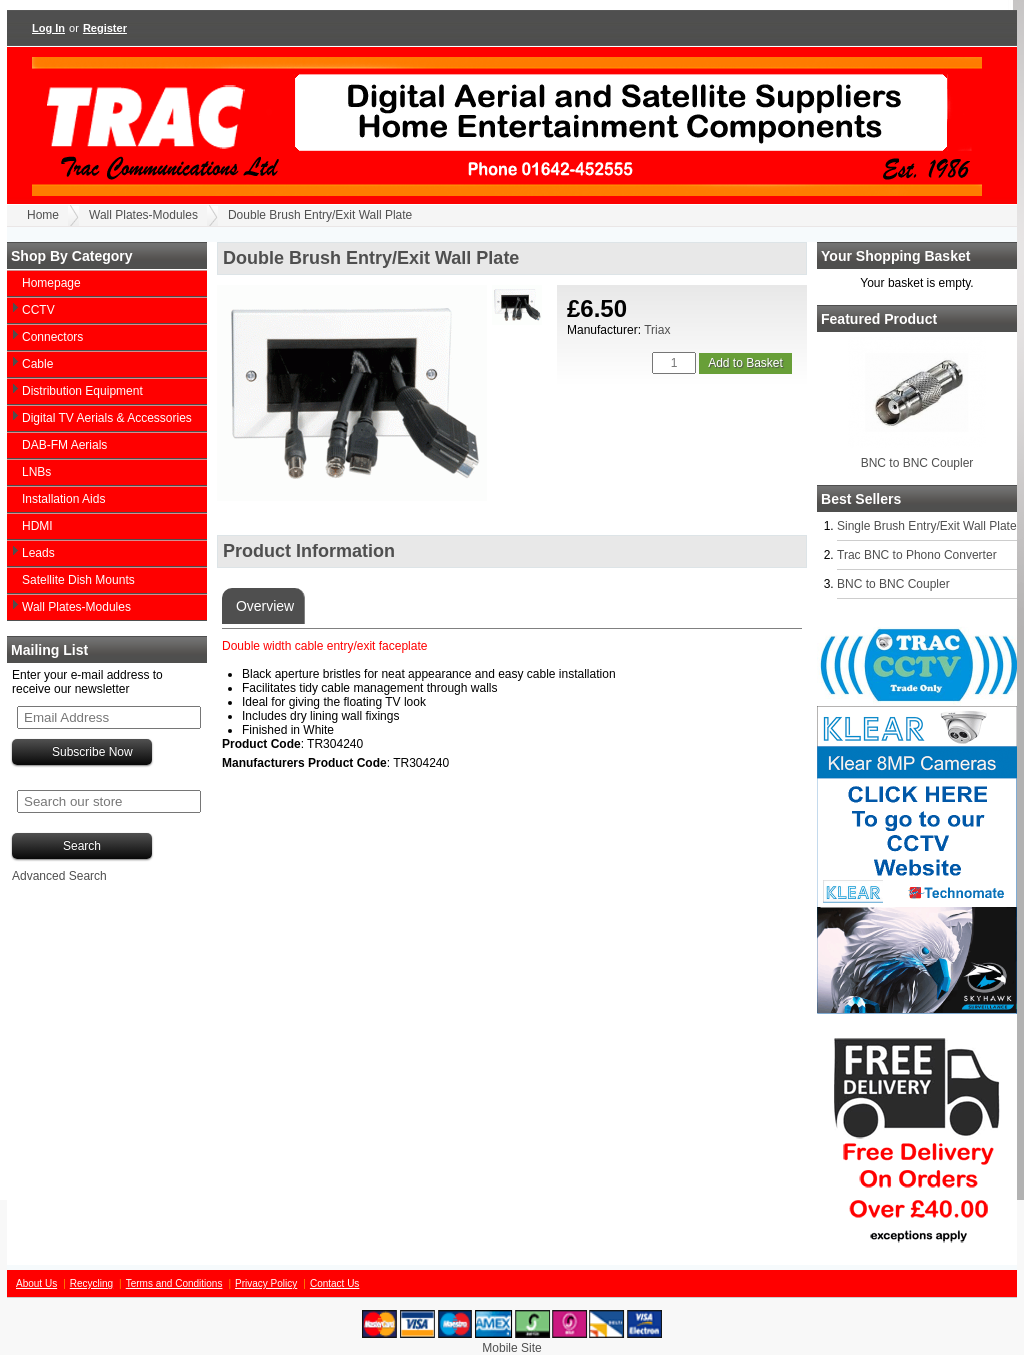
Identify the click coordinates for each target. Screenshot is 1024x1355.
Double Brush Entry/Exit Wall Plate (320, 215)
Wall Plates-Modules (143, 215)
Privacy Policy (266, 1283)
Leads (38, 553)
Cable (37, 364)
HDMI (37, 526)
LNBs (36, 472)
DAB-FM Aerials (64, 445)
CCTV (38, 310)
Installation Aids (63, 499)
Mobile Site (511, 1348)
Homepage (51, 283)
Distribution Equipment (82, 391)
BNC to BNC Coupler (917, 463)
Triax (657, 330)
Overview (263, 606)
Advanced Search (59, 876)
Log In (48, 28)
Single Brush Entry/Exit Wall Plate (927, 526)
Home (43, 215)
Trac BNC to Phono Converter (917, 555)
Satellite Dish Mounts (78, 580)
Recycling (91, 1283)
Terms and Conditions (174, 1283)
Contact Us (334, 1283)
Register (105, 28)
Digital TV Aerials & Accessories (107, 418)
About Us (36, 1283)
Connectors (52, 337)
